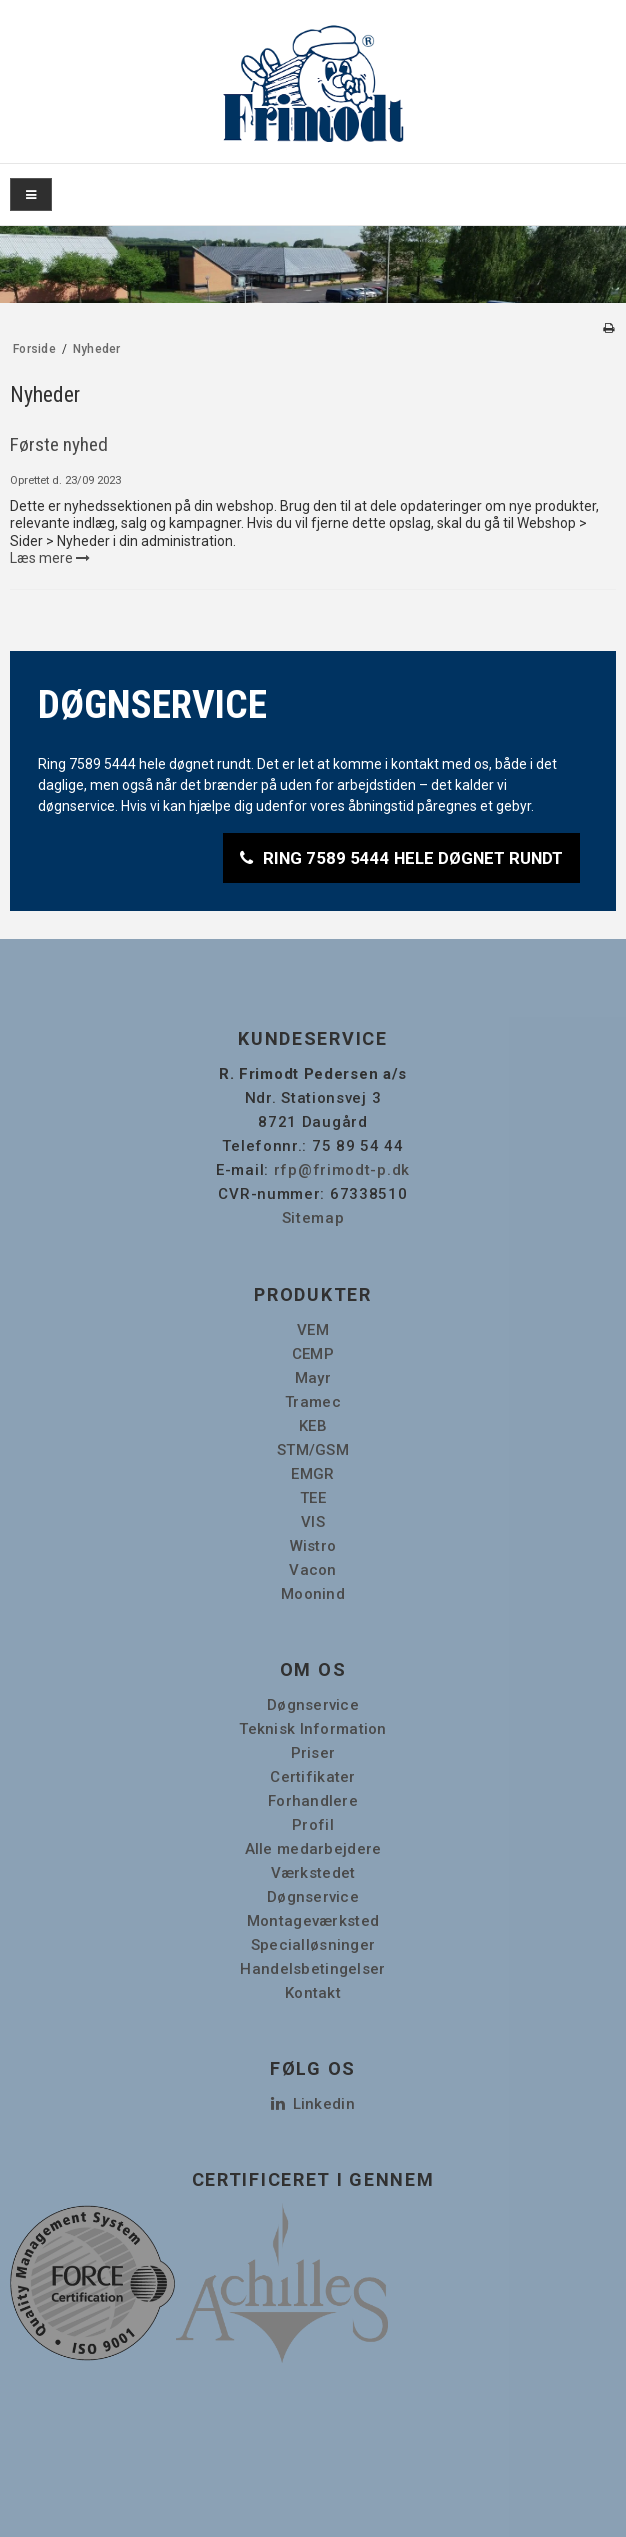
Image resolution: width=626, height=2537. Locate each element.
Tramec (313, 1402)
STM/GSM (313, 1450)
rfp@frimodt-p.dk (342, 1170)
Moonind (313, 1594)
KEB (313, 1426)
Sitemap (313, 1218)
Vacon (312, 1570)
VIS (313, 1522)
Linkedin (313, 2104)
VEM (313, 1330)
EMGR (312, 1474)
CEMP (313, 1354)
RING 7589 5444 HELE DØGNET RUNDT (413, 858)
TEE (313, 1498)
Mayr (313, 1378)
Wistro (313, 1546)
